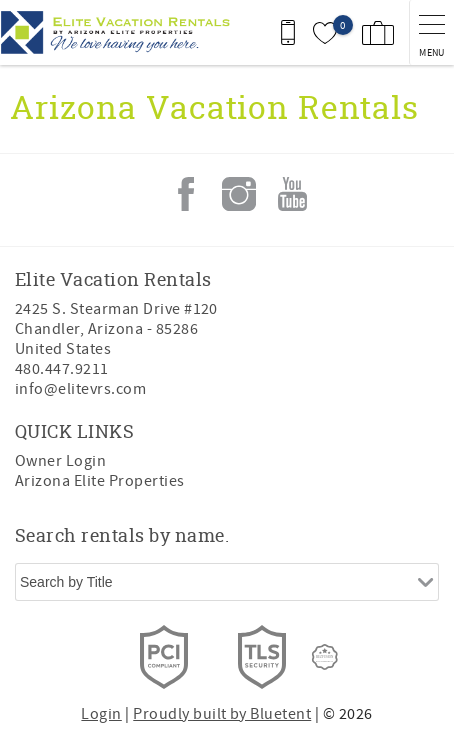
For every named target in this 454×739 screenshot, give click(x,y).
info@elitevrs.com (80, 389)
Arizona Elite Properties (100, 481)
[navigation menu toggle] (431, 32)
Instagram (239, 194)
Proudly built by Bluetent (222, 714)
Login (101, 714)
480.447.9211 (62, 369)
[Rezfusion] (325, 657)
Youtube (292, 194)
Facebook (186, 194)
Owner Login (60, 461)
